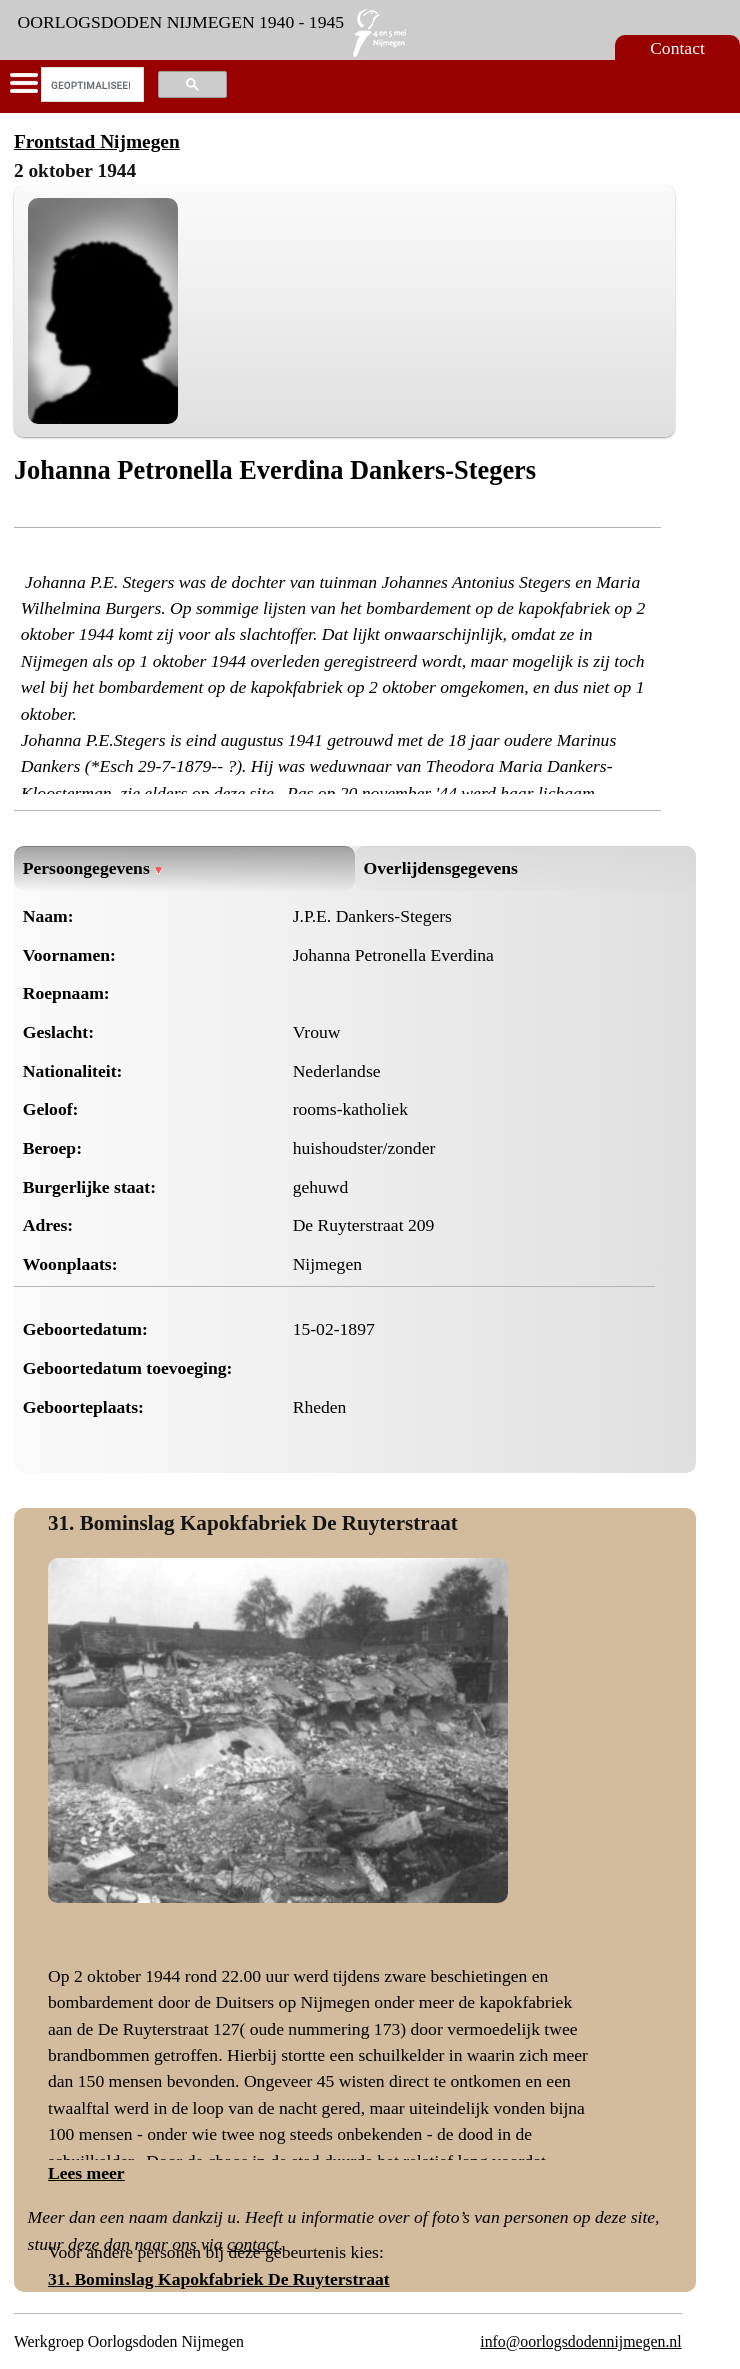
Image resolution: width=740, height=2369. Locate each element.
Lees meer (86, 2173)
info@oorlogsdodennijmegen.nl (580, 2341)
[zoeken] (90, 85)
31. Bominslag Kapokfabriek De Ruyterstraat (253, 1523)
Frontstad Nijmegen (97, 141)
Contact (677, 48)
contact (253, 2244)
